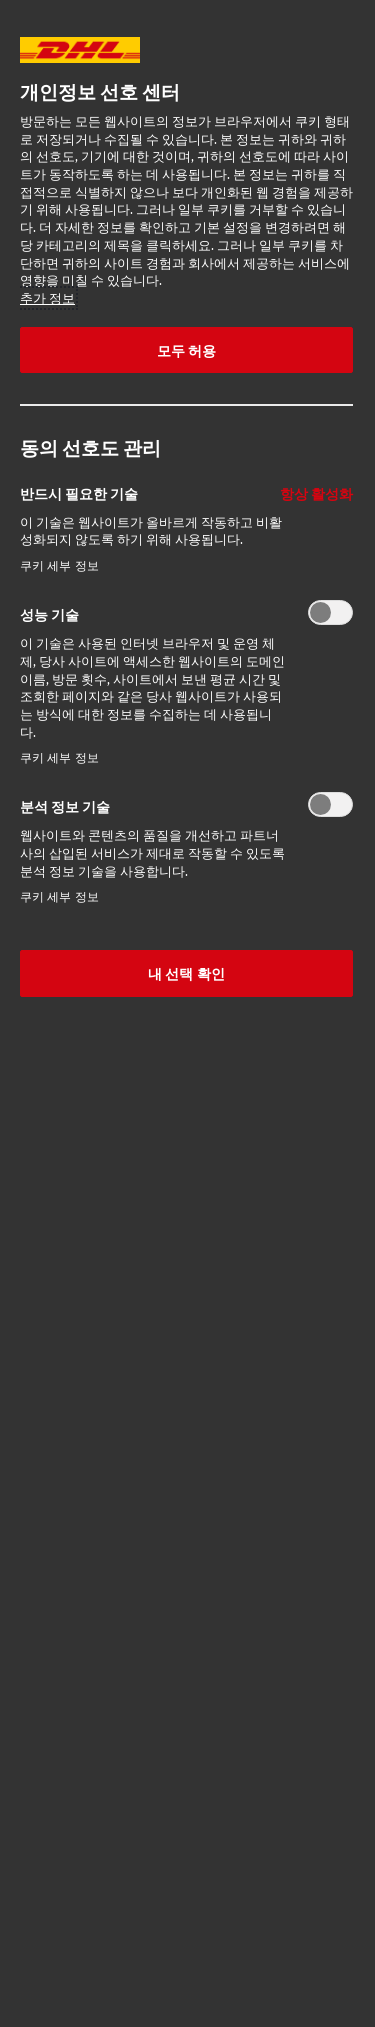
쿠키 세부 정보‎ (59, 565)
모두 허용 (187, 350)
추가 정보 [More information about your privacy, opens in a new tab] (47, 298)
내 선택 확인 (186, 973)
